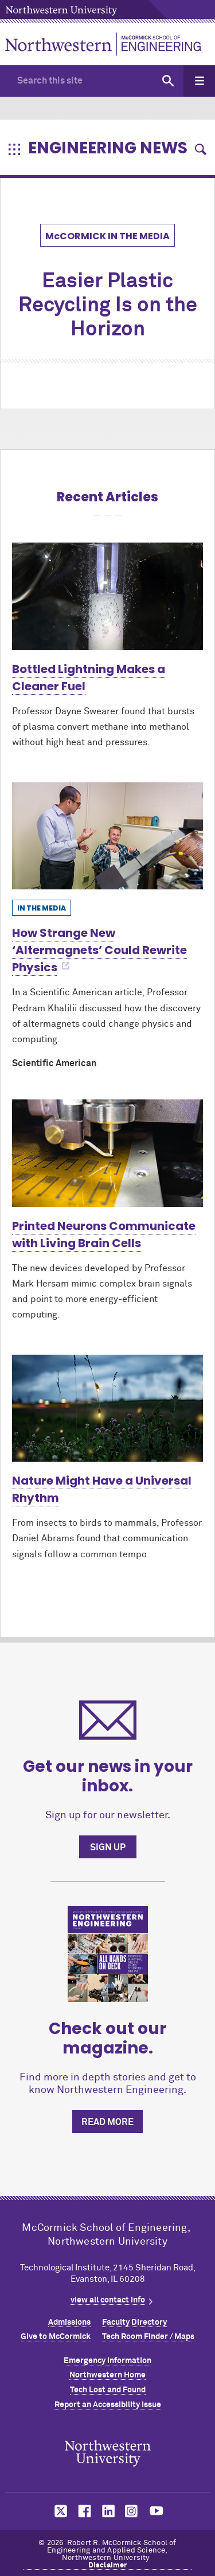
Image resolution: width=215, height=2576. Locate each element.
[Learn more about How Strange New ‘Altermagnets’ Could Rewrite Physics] (107, 836)
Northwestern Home (107, 2375)
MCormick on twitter (58, 2511)
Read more (107, 2122)
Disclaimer (107, 2565)
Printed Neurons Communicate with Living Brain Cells (104, 1234)
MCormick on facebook (83, 2511)
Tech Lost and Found (108, 2390)
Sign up (108, 1847)
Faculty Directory (134, 2322)
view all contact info (108, 2300)
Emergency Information (107, 2361)
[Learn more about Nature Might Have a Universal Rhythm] (107, 1408)
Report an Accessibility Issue (107, 2405)
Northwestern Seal (107, 2452)
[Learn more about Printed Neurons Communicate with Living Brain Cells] (107, 1153)
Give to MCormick (56, 2337)
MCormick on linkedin (107, 2511)
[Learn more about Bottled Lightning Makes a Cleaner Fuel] (107, 596)
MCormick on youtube (156, 2511)
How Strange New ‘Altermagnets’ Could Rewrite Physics (99, 950)
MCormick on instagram (131, 2511)
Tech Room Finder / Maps (148, 2337)
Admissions (69, 2322)
